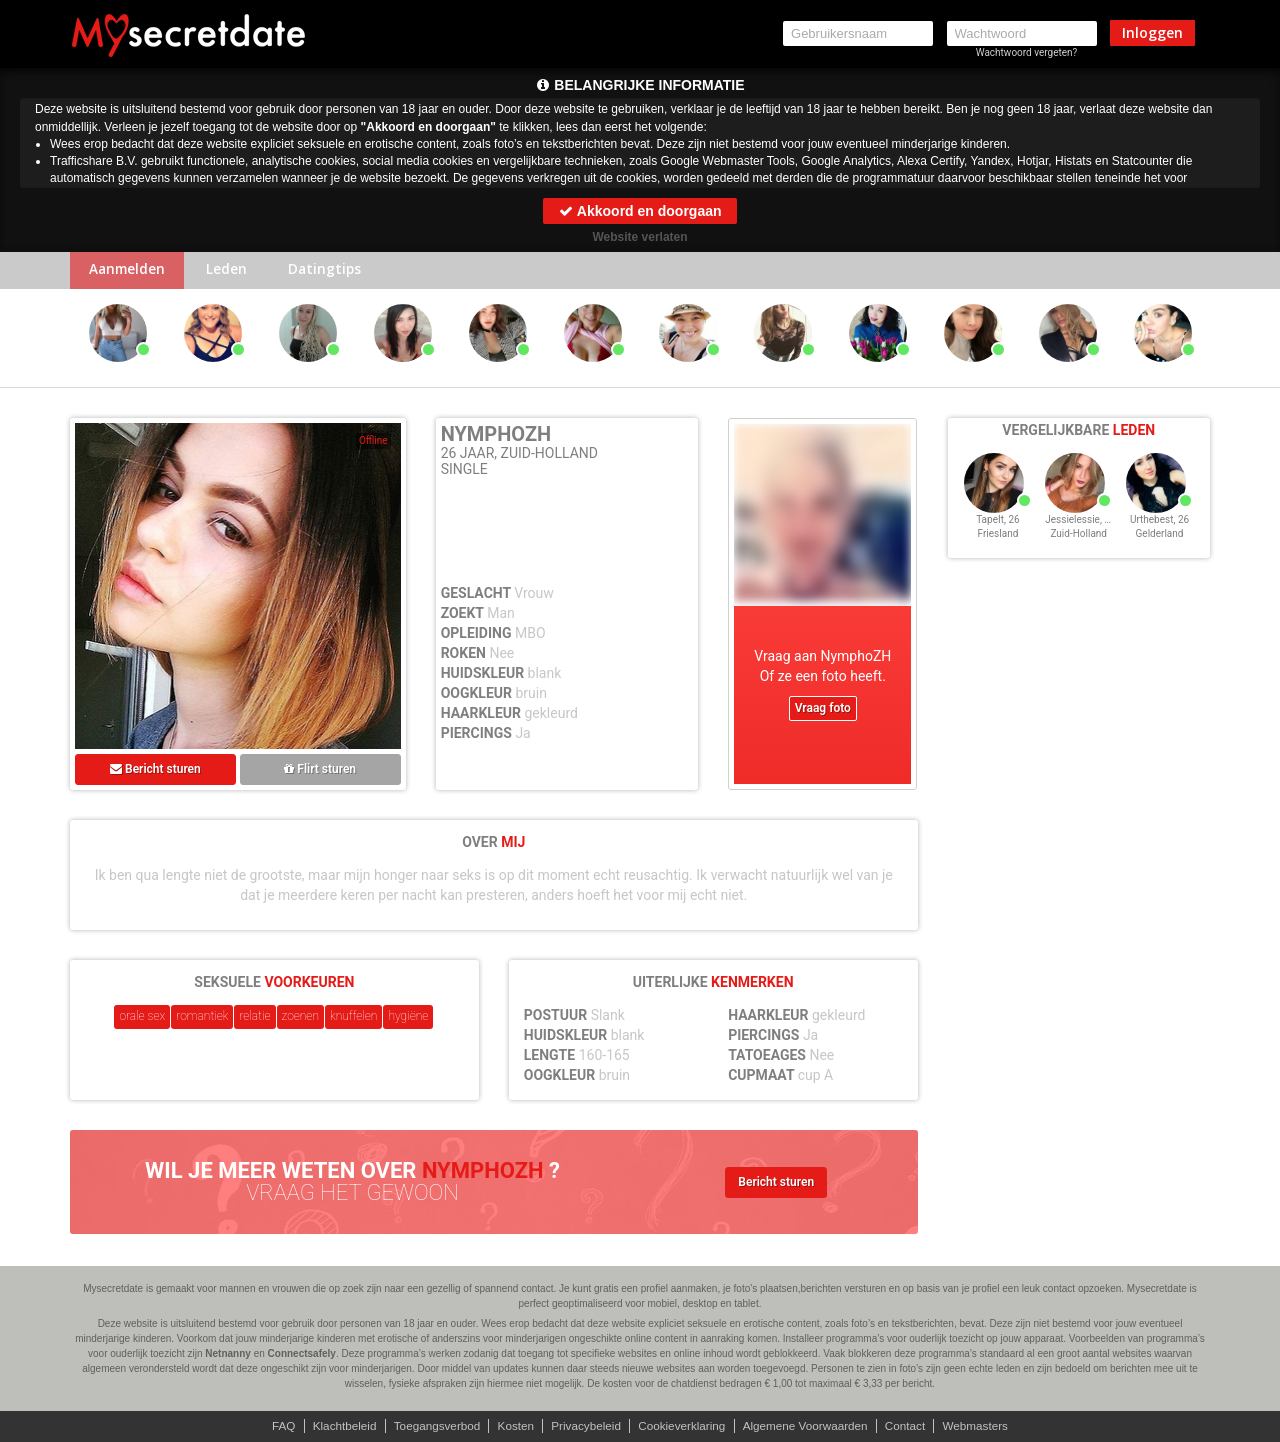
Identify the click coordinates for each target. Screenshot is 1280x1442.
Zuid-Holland (1078, 542)
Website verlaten (639, 237)
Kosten (512, 1426)
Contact (911, 1426)
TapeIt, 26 (997, 528)
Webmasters (983, 1426)
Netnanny (228, 1353)
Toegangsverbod (432, 1426)
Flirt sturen (320, 771)
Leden (232, 271)
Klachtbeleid (337, 1426)
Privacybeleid (584, 1426)
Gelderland (1160, 542)
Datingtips (334, 271)
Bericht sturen (155, 771)
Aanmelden (129, 271)
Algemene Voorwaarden (809, 1426)
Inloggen (1152, 32)
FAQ (275, 1426)
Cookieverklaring (682, 1426)
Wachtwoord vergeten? (1027, 52)
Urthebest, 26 (1159, 528)
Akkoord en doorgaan (639, 211)
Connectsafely (302, 1353)
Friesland (998, 542)
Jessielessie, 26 (1080, 528)
